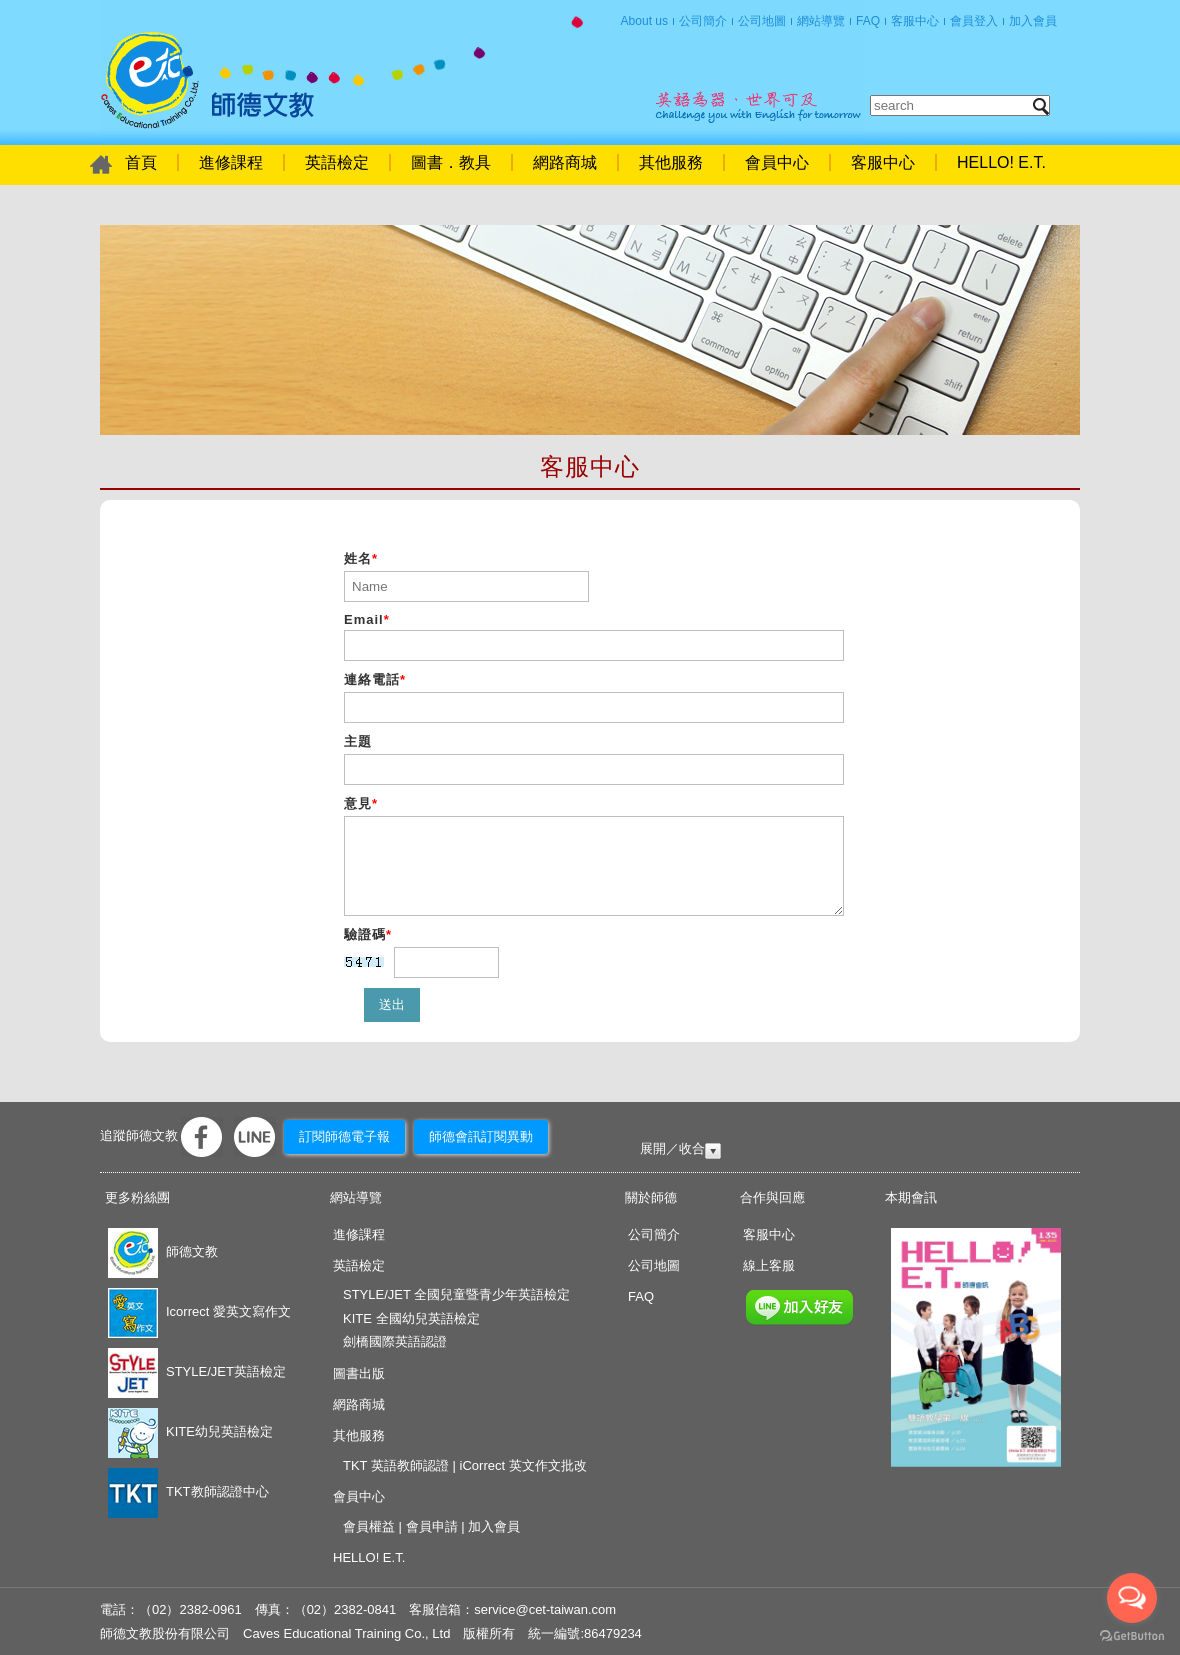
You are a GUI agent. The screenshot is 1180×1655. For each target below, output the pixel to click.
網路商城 (565, 162)
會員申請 (432, 1526)
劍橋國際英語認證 (395, 1341)
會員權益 (369, 1526)
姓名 (361, 558)
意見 (361, 803)
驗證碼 (368, 934)
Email (367, 619)
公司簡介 (703, 21)
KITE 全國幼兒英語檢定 (411, 1318)
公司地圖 (762, 21)
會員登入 (974, 21)
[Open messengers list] (1132, 1598)
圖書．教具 (451, 162)
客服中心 (915, 21)
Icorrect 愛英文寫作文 (199, 1311)
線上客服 (769, 1265)
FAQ (868, 21)
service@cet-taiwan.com (545, 1609)
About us (644, 21)
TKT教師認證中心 (188, 1491)
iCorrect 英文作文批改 (523, 1465)
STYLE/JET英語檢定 (197, 1371)
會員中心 (777, 162)
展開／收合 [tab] (672, 1149)
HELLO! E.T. (1001, 162)
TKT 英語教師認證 (396, 1465)
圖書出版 (359, 1373)
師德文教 (163, 1251)
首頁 (207, 80)
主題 (358, 741)
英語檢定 (337, 162)
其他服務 (671, 162)
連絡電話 (375, 679)
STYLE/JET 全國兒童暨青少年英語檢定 (456, 1294)
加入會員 (1033, 21)
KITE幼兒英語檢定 (190, 1431)
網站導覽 (821, 21)
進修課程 (231, 162)
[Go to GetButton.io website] (1132, 1635)
